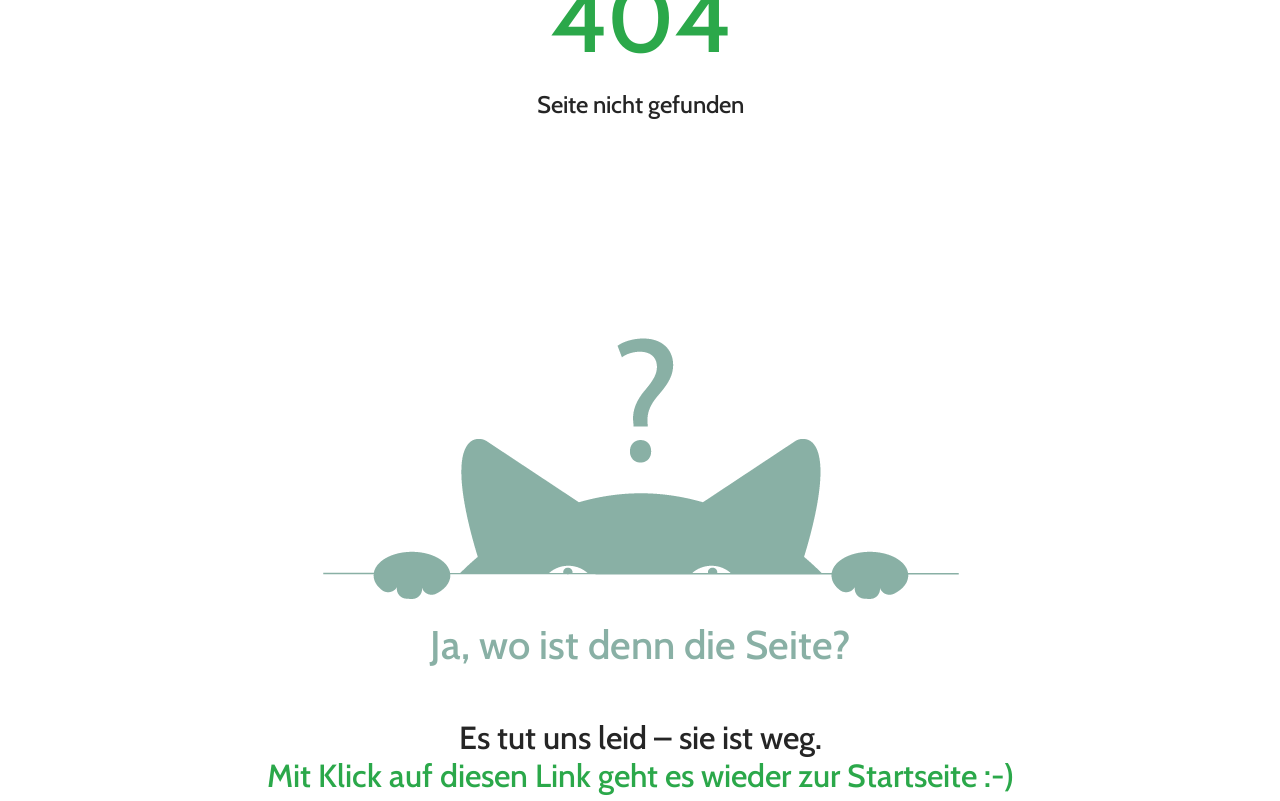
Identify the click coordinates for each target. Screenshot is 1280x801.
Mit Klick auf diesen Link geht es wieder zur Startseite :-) (640, 775)
